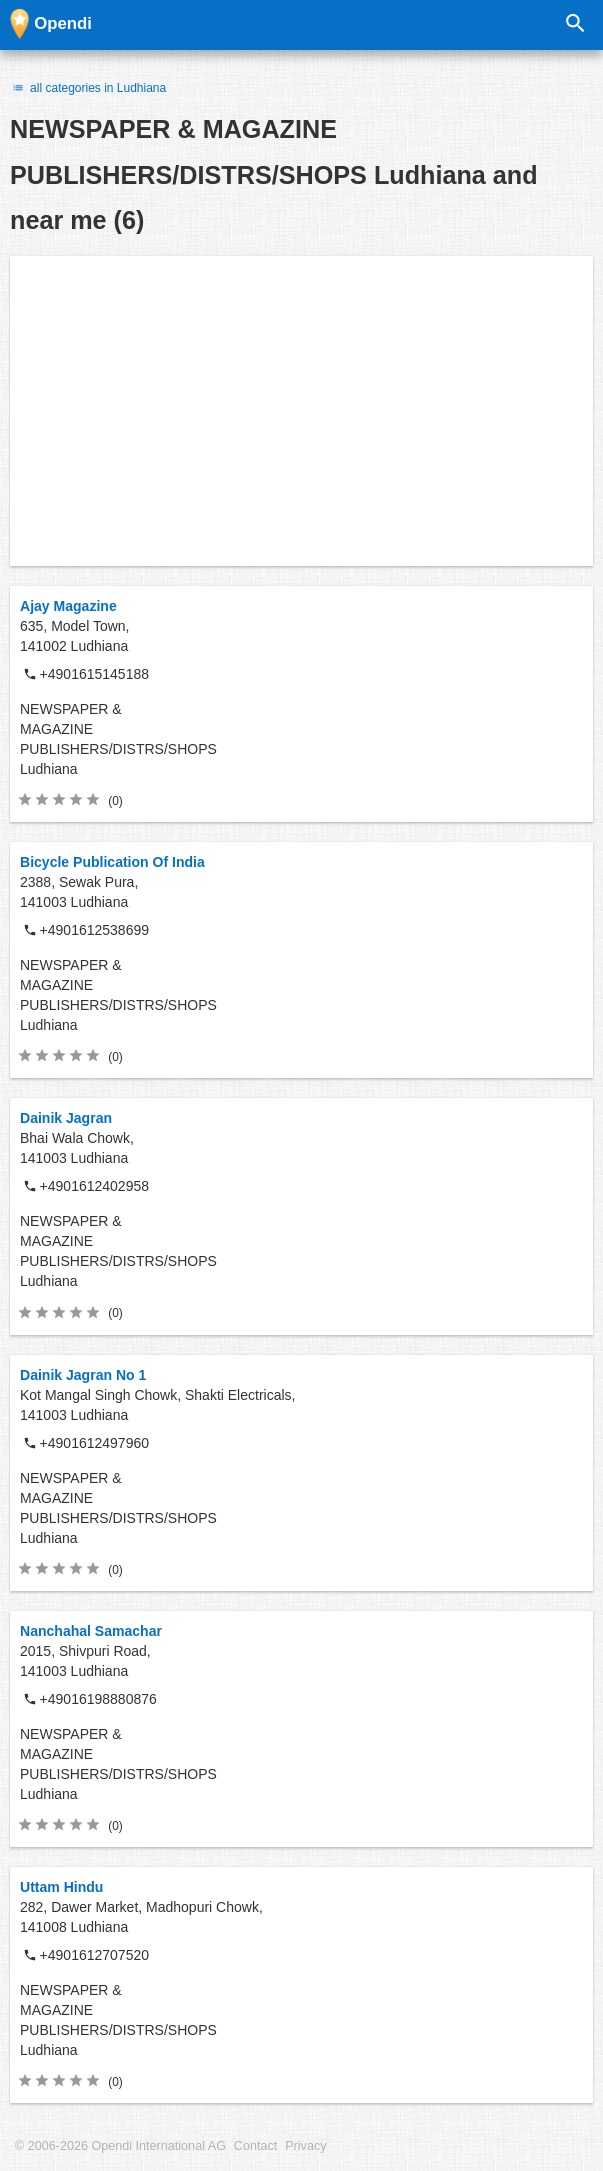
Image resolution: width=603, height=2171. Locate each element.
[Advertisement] (301, 411)
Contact (255, 2146)
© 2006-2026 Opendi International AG (120, 2146)
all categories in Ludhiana (88, 88)
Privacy (305, 2146)
